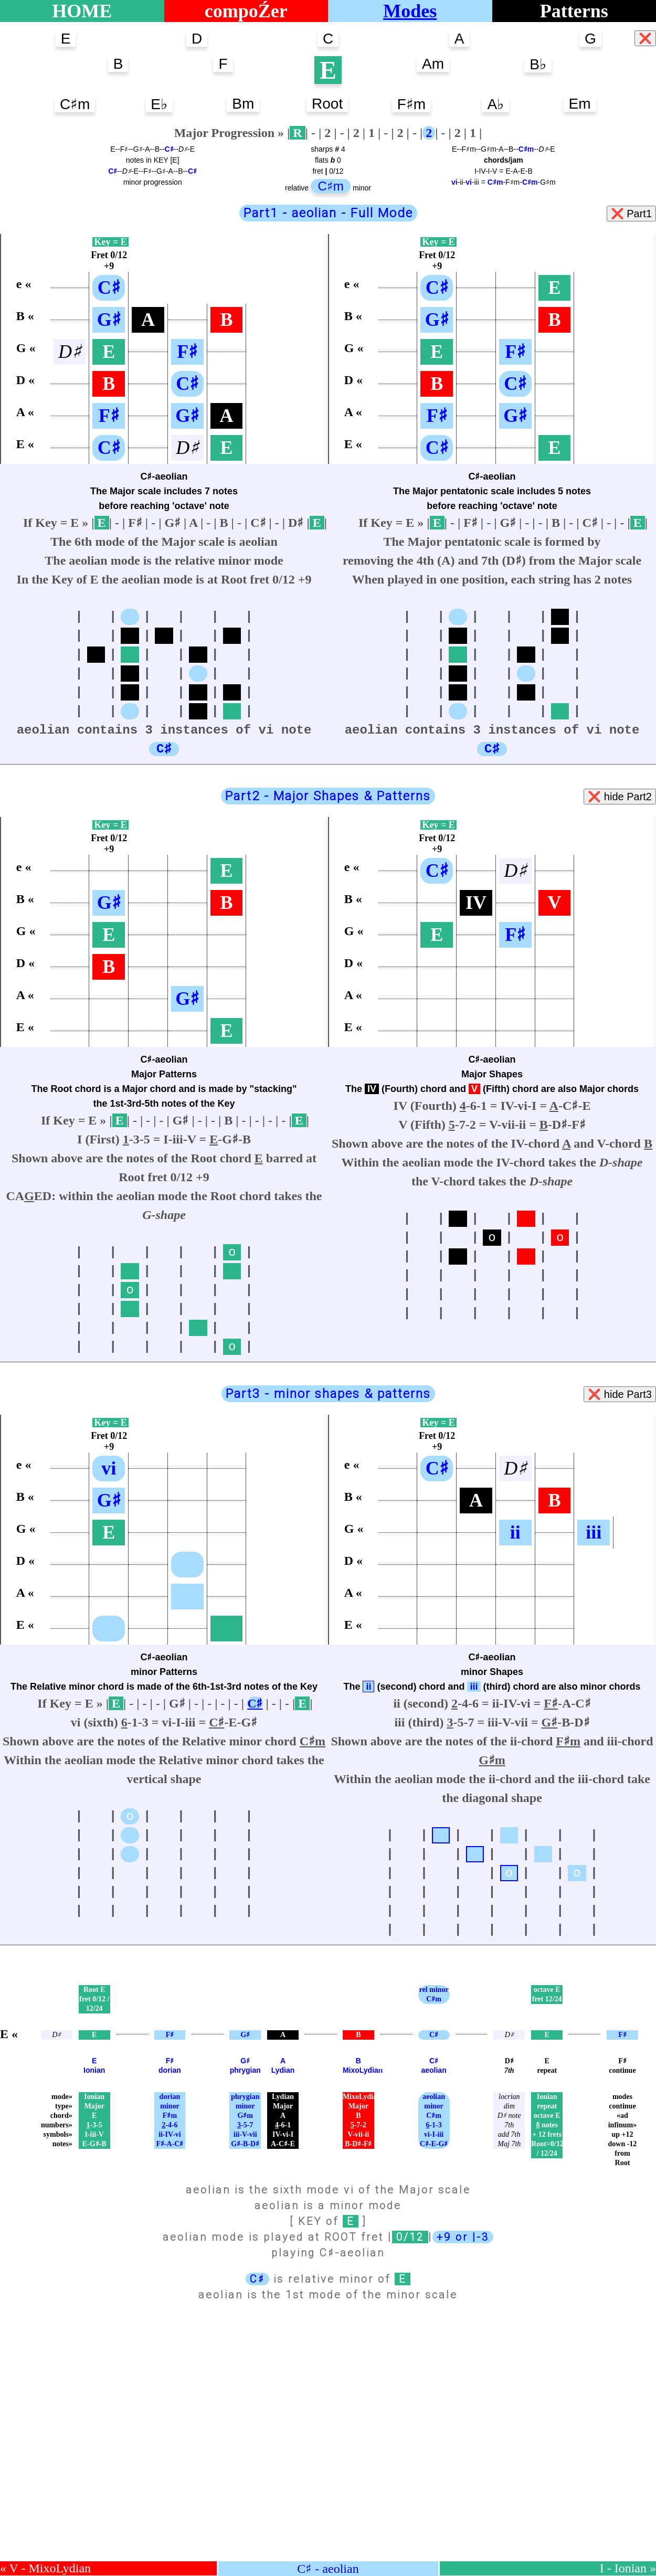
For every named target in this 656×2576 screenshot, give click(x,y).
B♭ (538, 64)
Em (580, 104)
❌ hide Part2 (620, 796)
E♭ (159, 104)
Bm (243, 104)
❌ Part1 (631, 213)
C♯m (75, 104)
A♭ (495, 104)
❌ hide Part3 (620, 1394)
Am (433, 64)
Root (327, 104)
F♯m (411, 104)
